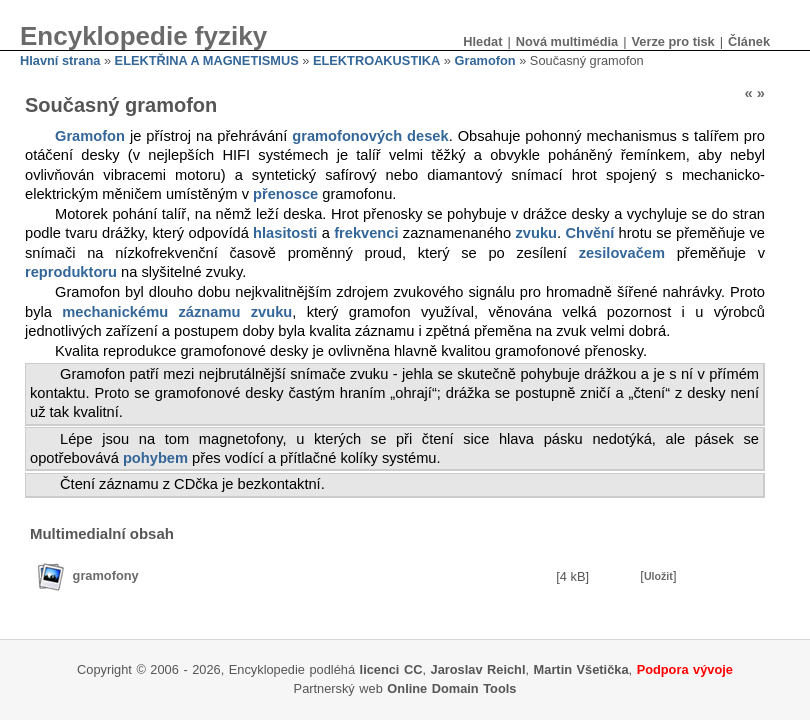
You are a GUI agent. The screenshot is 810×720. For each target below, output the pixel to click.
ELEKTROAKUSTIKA (376, 60)
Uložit (658, 576)
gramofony (106, 575)
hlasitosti (285, 233)
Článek (749, 41)
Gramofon (484, 60)
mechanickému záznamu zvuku (177, 312)
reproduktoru (71, 272)
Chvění (589, 233)
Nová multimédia (567, 41)
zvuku (536, 233)
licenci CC (391, 669)
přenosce (285, 194)
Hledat (482, 41)
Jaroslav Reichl (478, 669)
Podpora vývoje (685, 669)
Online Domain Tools (451, 688)
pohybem (155, 458)
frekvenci (366, 233)
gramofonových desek (370, 136)
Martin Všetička (581, 669)
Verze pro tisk (672, 41)
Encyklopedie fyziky (143, 36)
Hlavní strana (60, 60)
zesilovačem (622, 253)
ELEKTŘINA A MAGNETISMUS (207, 60)
